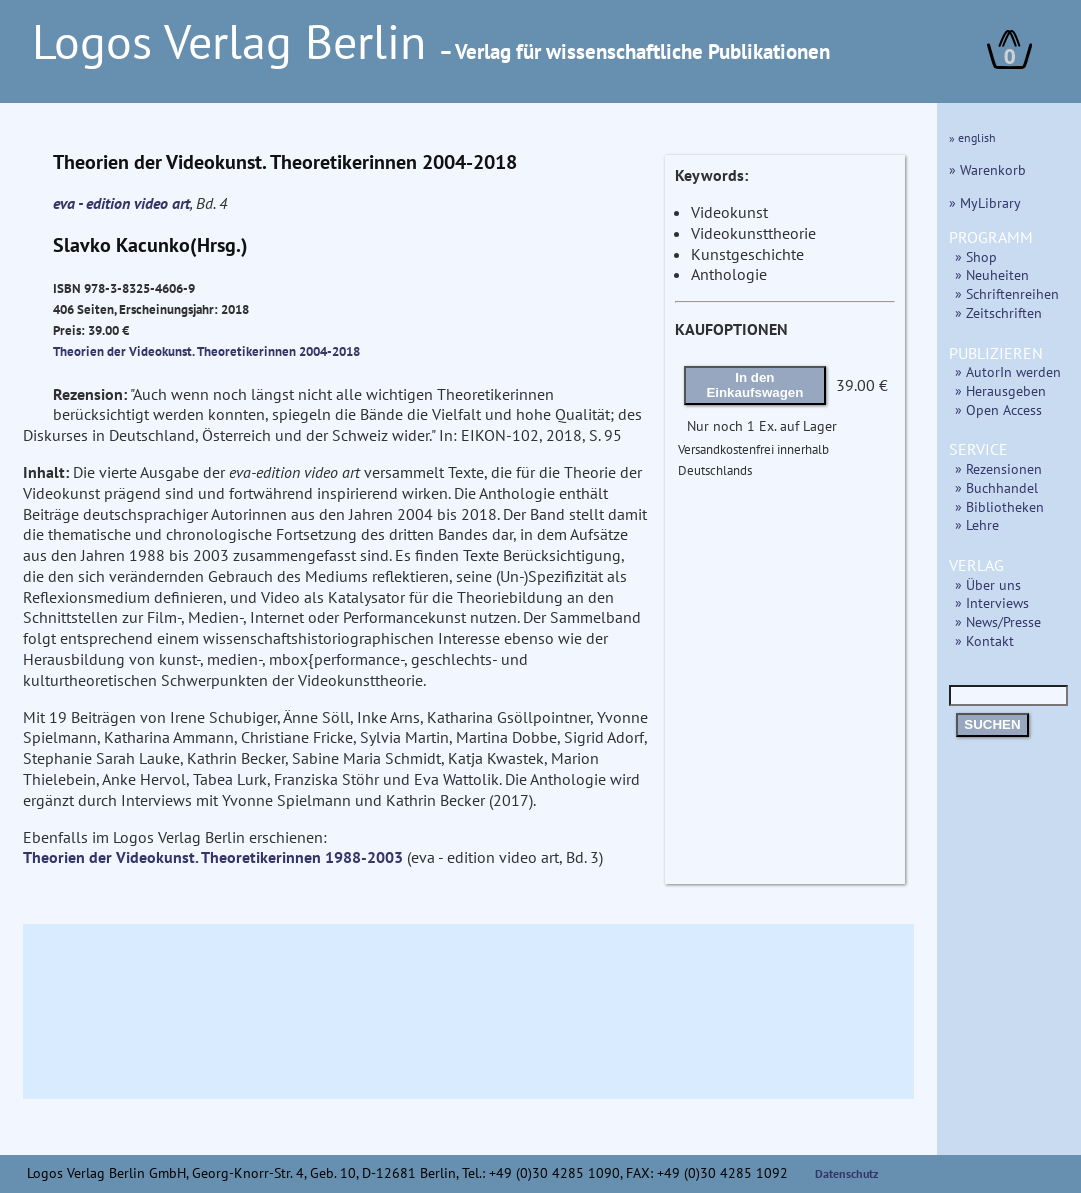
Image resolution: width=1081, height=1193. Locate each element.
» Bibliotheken (999, 506)
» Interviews (992, 602)
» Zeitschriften (998, 312)
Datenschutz (847, 1173)
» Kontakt (984, 640)
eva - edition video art (121, 203)
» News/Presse (998, 621)
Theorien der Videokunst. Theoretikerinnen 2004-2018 (206, 351)
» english (972, 137)
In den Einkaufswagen (754, 385)
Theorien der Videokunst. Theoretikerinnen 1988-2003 (213, 857)
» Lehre (977, 524)
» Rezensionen (998, 468)
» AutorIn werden (1008, 371)
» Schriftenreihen (1007, 293)
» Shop (976, 256)
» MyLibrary (985, 202)
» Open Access (998, 409)
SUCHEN (992, 724)
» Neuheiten (992, 274)
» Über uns (988, 584)
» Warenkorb (987, 169)
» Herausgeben (1000, 390)
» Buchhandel (996, 487)
